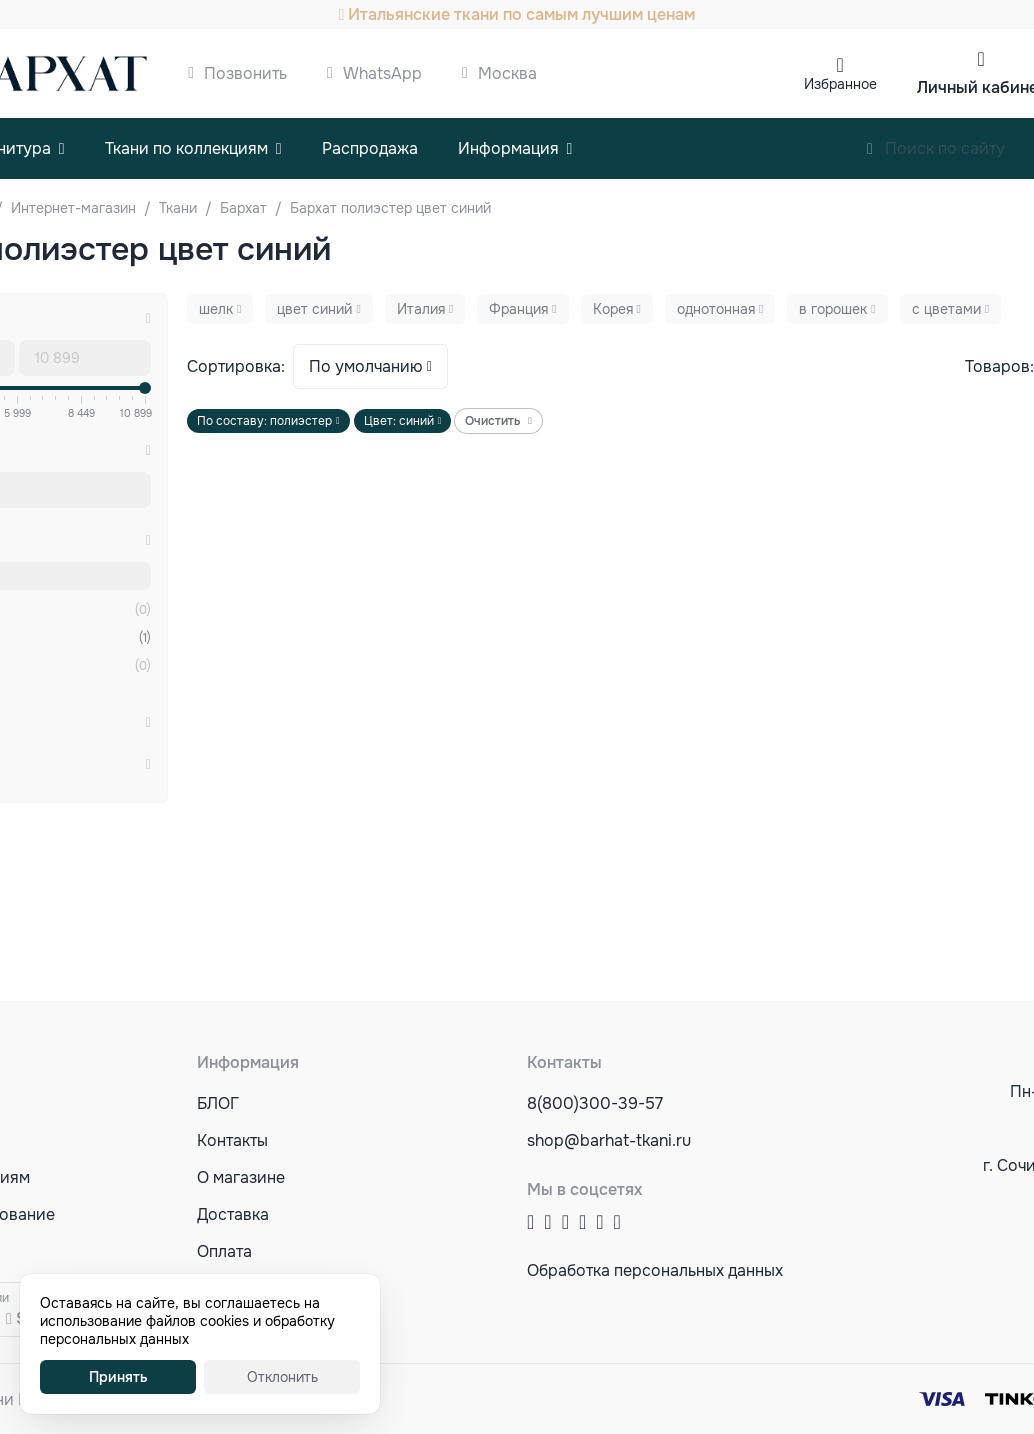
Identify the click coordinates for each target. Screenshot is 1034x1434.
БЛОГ (218, 1103)
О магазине (241, 1177)
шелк (216, 309)
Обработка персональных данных (655, 1270)
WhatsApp (382, 73)
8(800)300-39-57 (595, 1103)
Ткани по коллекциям (186, 148)
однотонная (716, 309)
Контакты (232, 1140)
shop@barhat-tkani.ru (609, 1140)
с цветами (946, 309)
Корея (613, 309)
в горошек (833, 309)
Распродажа (370, 148)
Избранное (840, 84)
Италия (421, 309)
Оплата (224, 1251)
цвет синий (314, 309)
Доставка (233, 1214)
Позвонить (245, 73)
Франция (518, 309)
